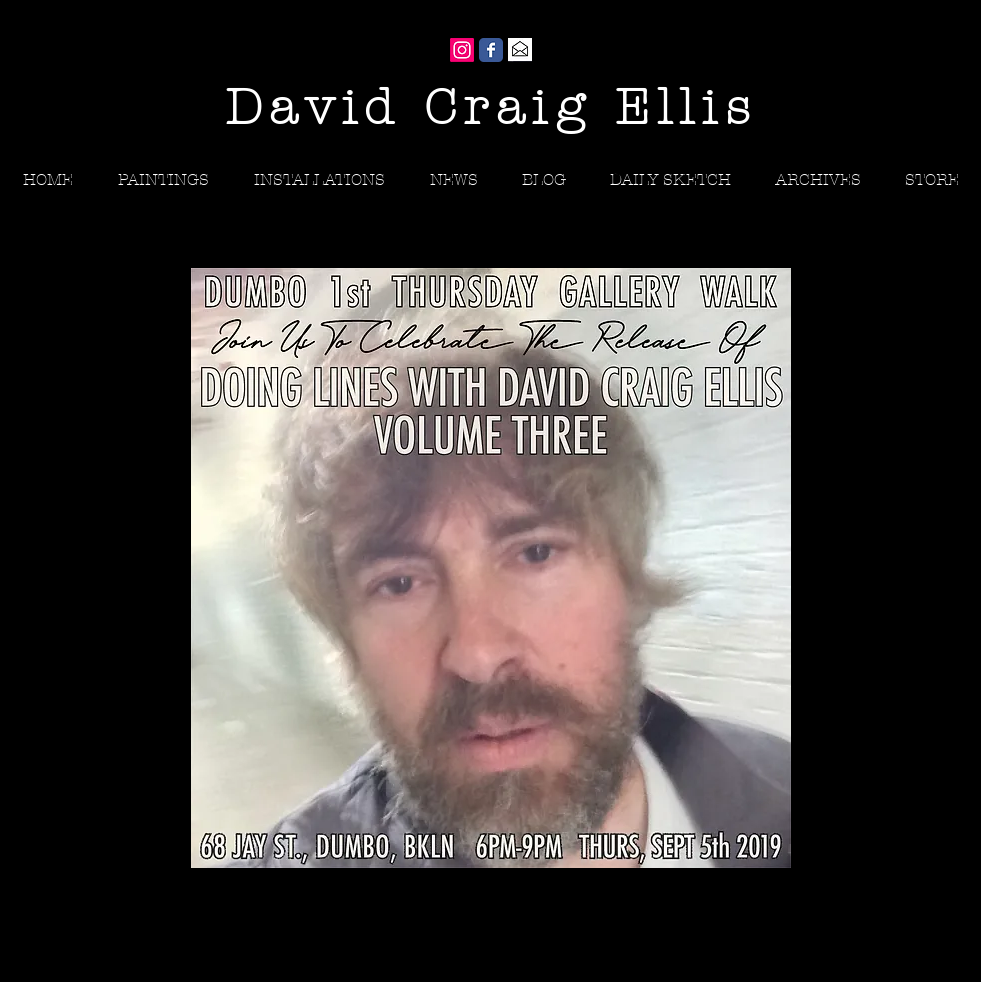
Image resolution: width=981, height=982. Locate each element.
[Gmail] (520, 50)
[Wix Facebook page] (491, 50)
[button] (818, 179)
